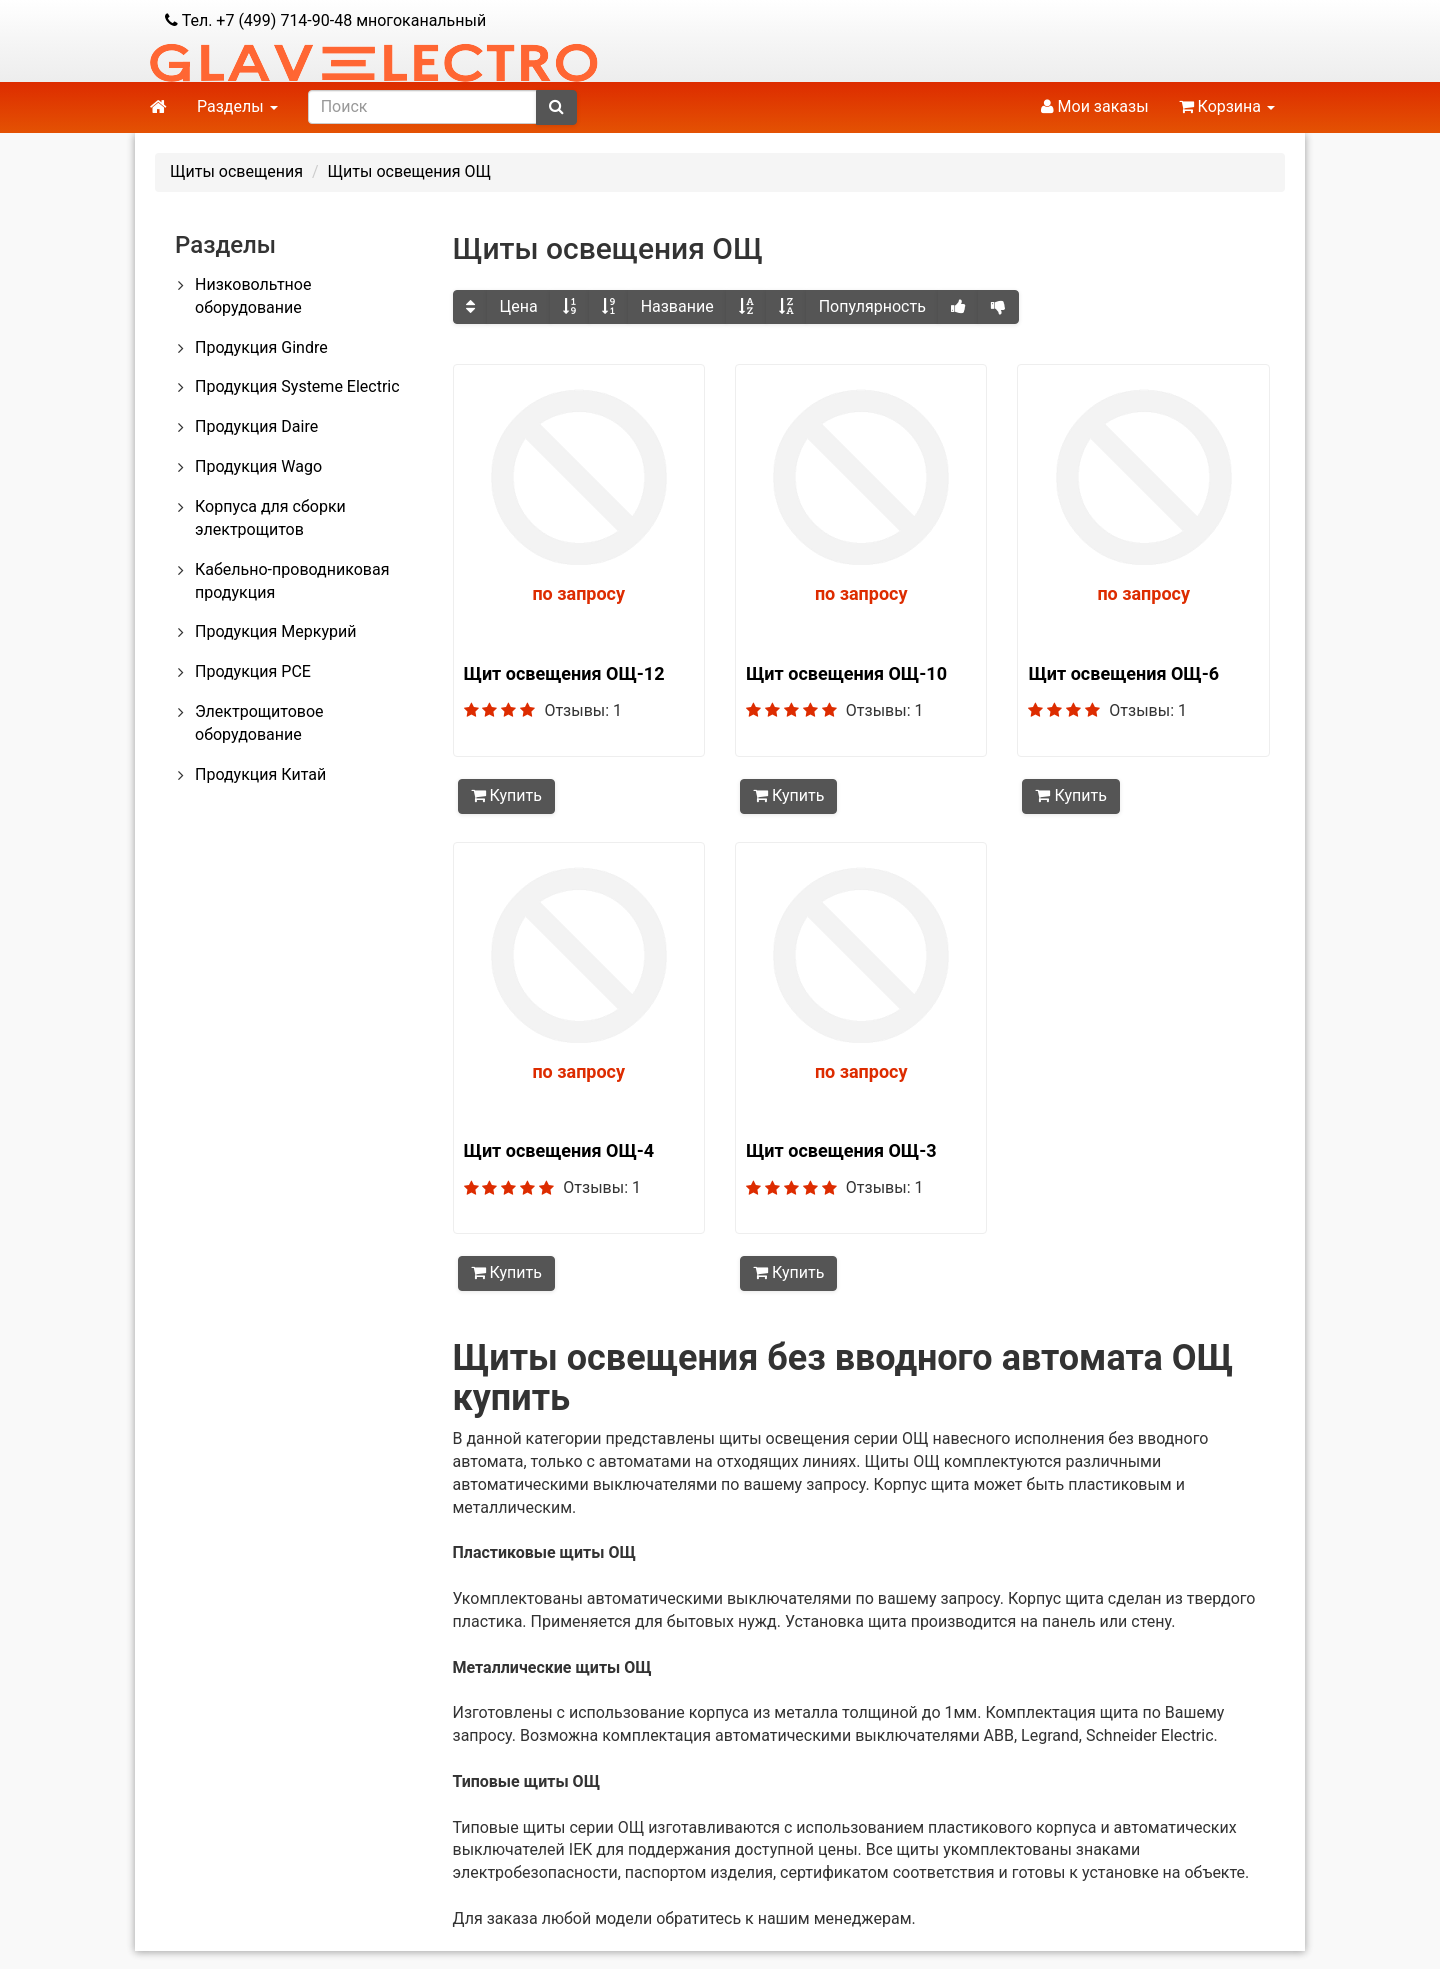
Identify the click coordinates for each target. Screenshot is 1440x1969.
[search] (422, 107)
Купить (506, 795)
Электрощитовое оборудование (259, 723)
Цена (519, 306)
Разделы (237, 106)
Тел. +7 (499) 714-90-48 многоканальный (325, 20)
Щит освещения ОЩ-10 (846, 673)
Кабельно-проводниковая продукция (292, 581)
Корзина (1227, 106)
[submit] (556, 107)
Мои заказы (1095, 106)
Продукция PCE (253, 671)
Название (677, 306)
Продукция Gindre (261, 347)
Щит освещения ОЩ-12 (564, 673)
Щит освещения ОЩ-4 (559, 1149)
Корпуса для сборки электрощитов (270, 518)
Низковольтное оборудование (253, 296)
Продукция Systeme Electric (297, 386)
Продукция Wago (258, 466)
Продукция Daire (256, 426)
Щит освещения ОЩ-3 (841, 1149)
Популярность (872, 306)
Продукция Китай (260, 774)
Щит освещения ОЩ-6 (1123, 673)
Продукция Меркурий (275, 631)
